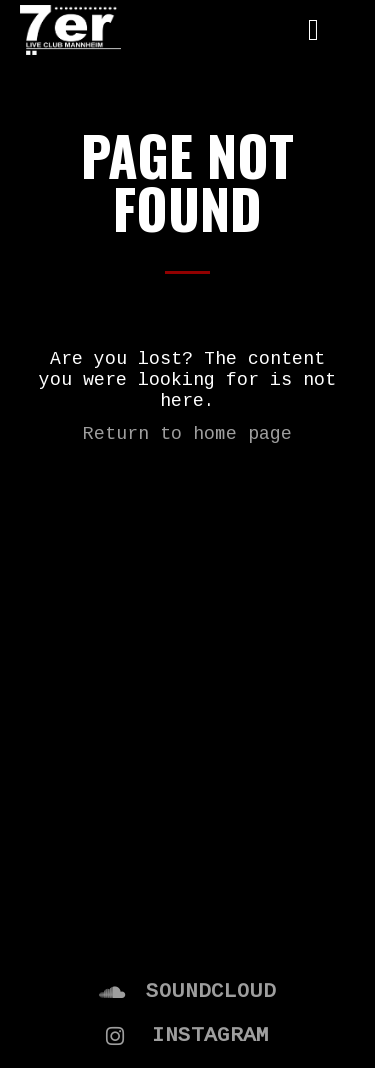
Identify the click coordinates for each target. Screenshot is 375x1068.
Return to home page (187, 434)
